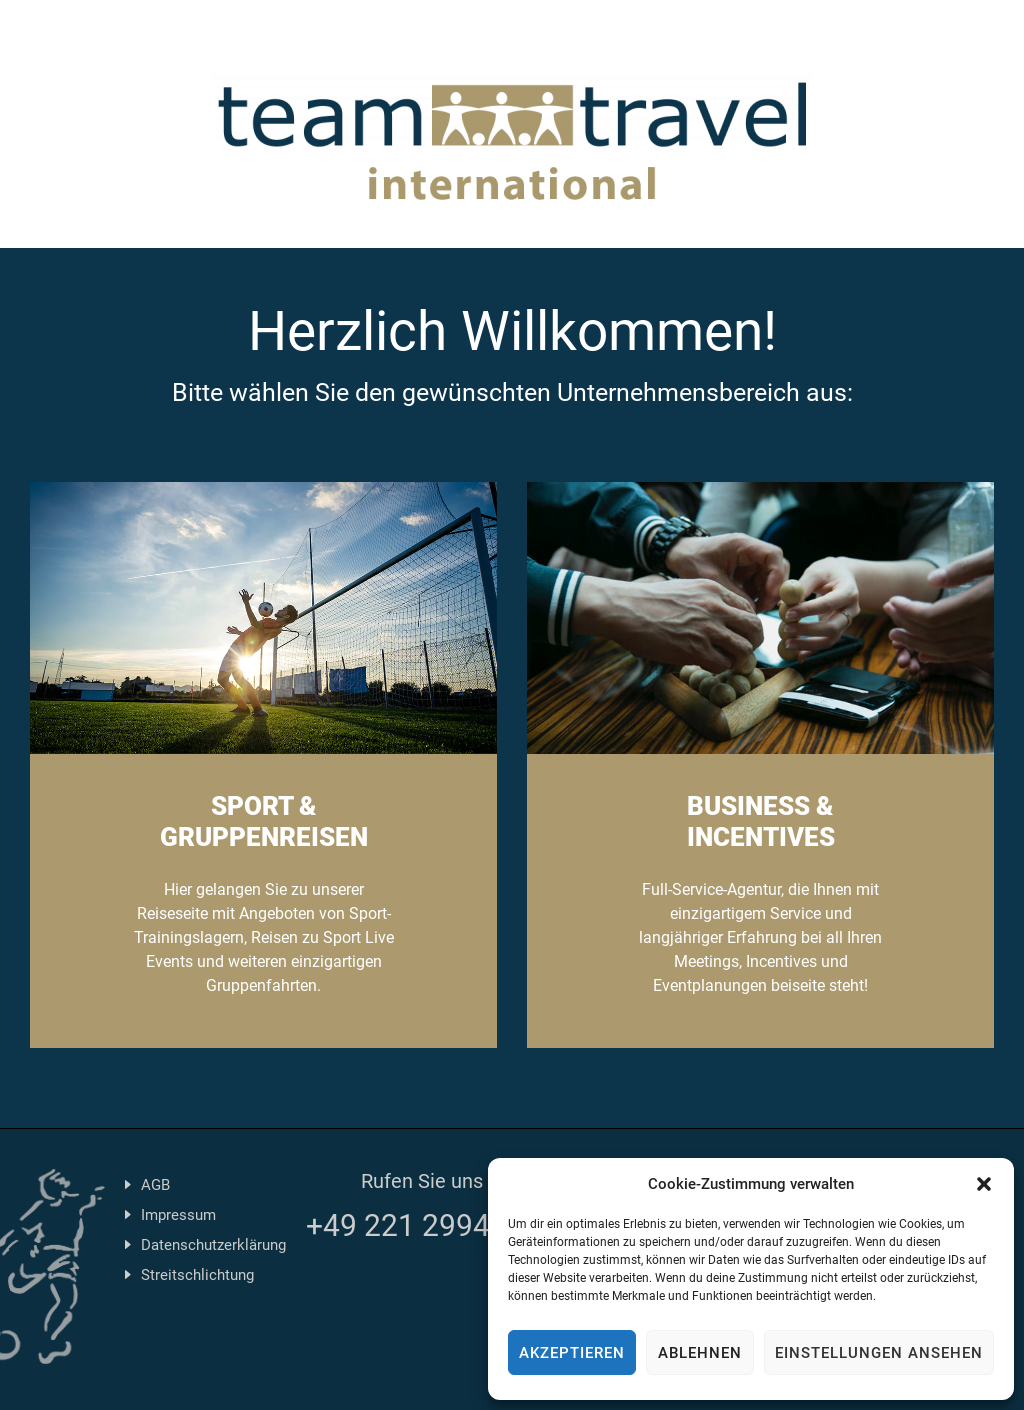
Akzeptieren (572, 1353)
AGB (155, 1185)
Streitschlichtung (197, 1275)
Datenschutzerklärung (213, 1245)
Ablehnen (700, 1353)
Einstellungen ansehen (879, 1353)
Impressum (178, 1215)
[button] (984, 1184)
